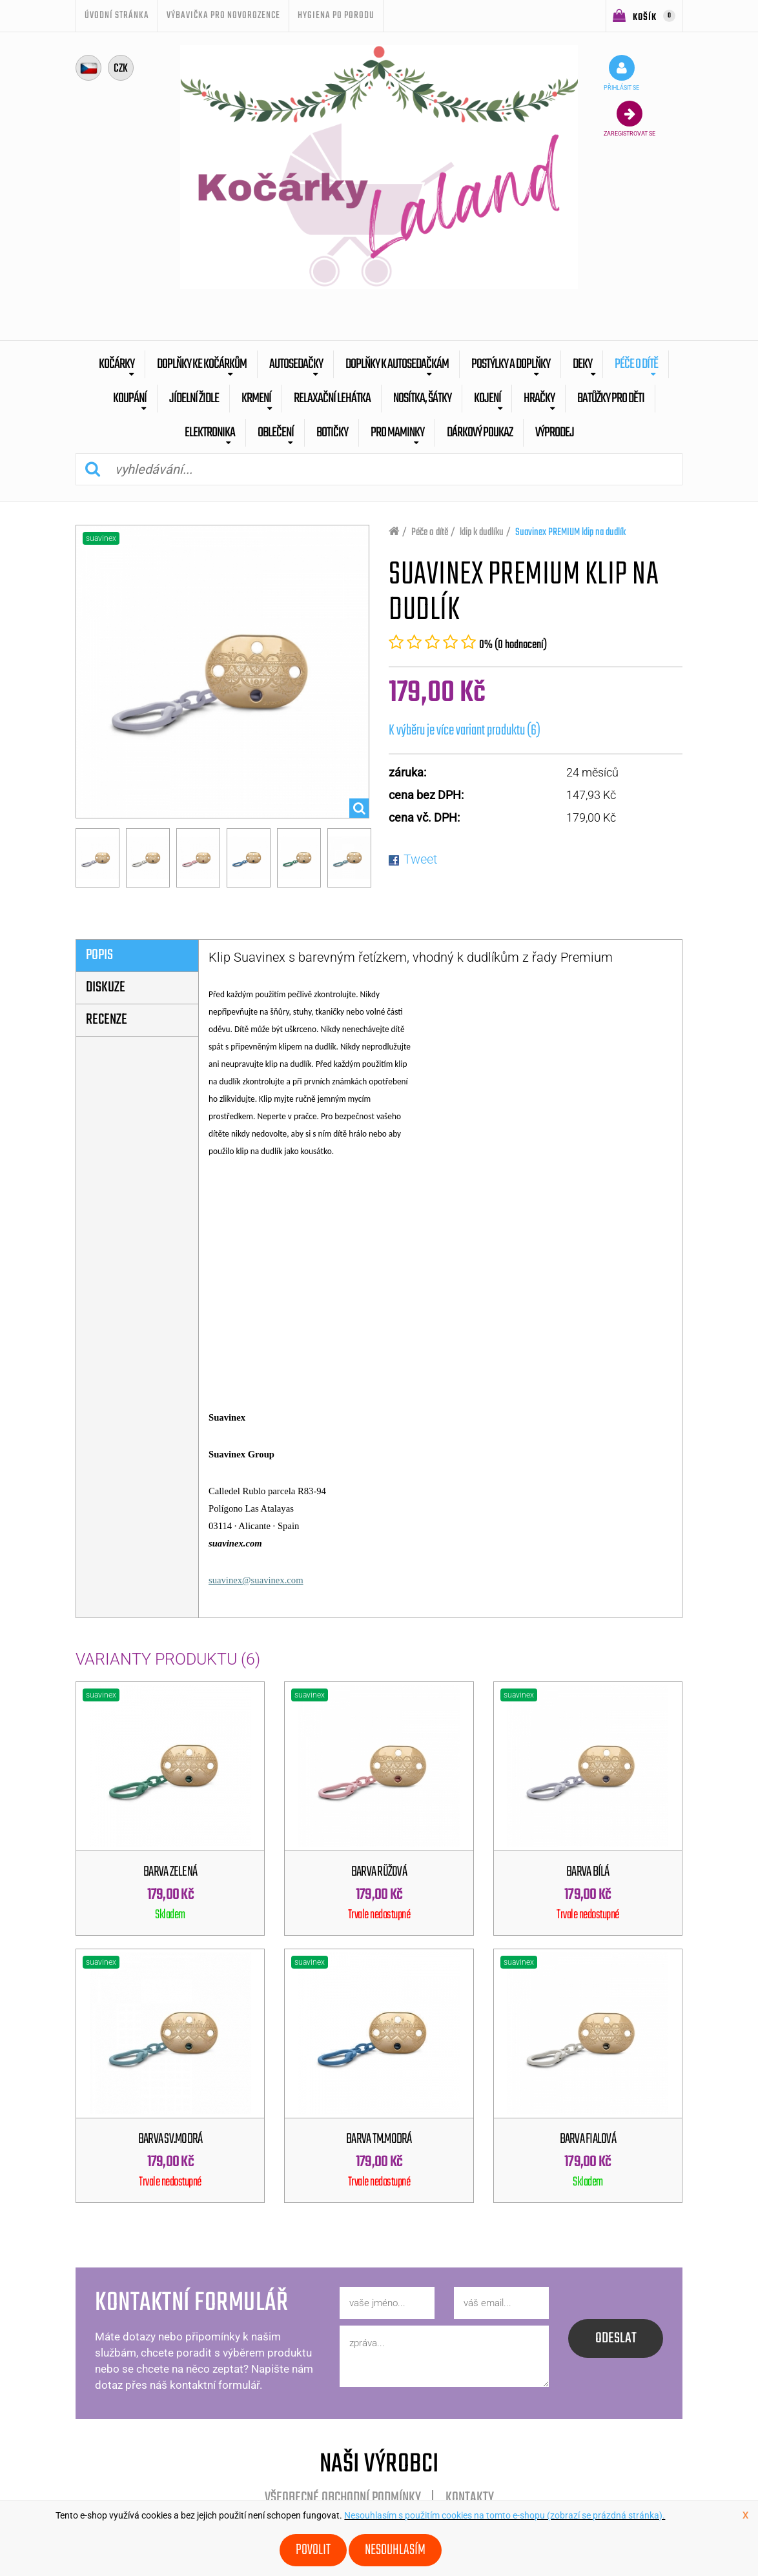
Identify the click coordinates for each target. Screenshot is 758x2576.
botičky (332, 432)
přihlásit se (621, 73)
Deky (582, 364)
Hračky (539, 398)
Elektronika (210, 432)
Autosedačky (296, 364)
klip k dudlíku (482, 532)
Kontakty (470, 2498)
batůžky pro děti (610, 398)
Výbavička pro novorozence (223, 15)
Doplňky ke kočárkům (202, 364)
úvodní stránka (117, 15)
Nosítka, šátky (422, 398)
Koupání (130, 398)
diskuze (105, 987)
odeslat (616, 2338)
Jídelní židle (194, 398)
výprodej (554, 432)
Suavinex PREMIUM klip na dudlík (570, 532)
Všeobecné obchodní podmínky (343, 2498)
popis (99, 955)
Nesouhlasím (395, 2550)
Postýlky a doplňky (510, 364)
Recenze (106, 1019)
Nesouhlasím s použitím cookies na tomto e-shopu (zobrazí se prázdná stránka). (504, 2515)
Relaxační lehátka (332, 398)
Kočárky (116, 364)
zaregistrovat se (629, 119)
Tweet (420, 859)
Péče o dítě (636, 364)
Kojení (487, 398)
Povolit (313, 2550)
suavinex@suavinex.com (256, 1580)
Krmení (256, 398)
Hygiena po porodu (336, 15)
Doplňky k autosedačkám (397, 364)
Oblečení (276, 432)
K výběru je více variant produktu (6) (464, 730)
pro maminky (397, 432)
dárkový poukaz (480, 432)
